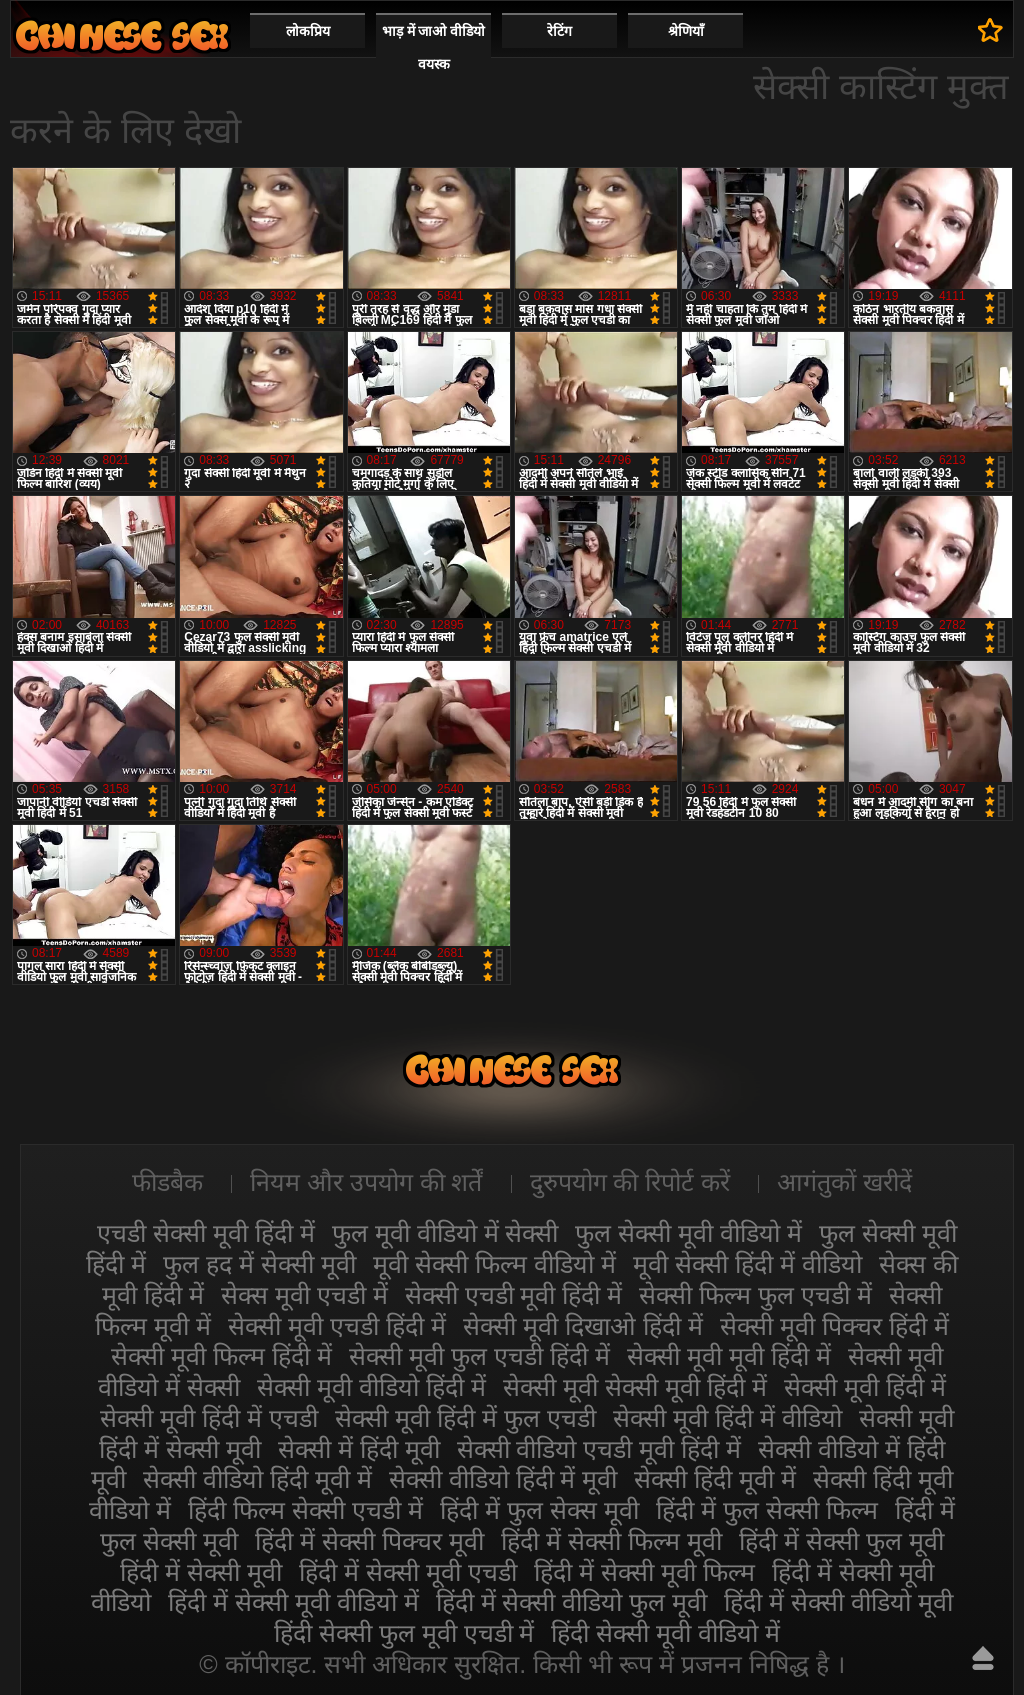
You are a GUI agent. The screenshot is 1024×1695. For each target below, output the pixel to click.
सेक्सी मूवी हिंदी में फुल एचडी (465, 1418)
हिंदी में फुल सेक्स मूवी (539, 1510)
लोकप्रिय (308, 31)
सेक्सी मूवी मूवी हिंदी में (729, 1356)
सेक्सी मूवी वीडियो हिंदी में (371, 1387)
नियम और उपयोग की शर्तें (366, 1182)
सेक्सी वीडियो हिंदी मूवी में (257, 1479)
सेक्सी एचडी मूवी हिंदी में (514, 1295)
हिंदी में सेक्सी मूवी (201, 1572)
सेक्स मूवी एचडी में (304, 1295)
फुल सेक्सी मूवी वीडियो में (688, 1233)
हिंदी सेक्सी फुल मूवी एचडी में (404, 1633)
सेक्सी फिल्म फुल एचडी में (755, 1295)
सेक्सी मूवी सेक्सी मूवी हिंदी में (635, 1387)
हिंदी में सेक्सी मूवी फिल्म (644, 1572)
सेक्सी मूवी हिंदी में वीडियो (727, 1418)
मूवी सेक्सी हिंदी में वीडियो (747, 1264)
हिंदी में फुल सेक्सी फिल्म (767, 1510)
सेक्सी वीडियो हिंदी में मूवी (503, 1479)
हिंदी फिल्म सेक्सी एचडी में (305, 1510)
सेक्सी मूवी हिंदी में (865, 1387)
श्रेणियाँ (686, 31)
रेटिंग (559, 31)
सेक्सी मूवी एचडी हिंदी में (337, 1326)
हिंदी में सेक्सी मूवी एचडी (408, 1572)
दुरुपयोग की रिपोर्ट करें (630, 1182)
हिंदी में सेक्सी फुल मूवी (841, 1541)
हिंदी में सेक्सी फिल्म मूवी (611, 1541)
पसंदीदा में (990, 30)
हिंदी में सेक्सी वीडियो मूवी (838, 1602)
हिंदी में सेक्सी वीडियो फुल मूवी (572, 1602)
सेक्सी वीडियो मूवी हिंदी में (122, 35)
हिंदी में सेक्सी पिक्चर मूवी (369, 1541)
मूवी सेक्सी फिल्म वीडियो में (494, 1264)
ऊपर (983, 1658)
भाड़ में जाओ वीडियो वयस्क (434, 47)
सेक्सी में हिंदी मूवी (359, 1449)
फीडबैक (167, 1182)
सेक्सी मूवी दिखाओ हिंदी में (583, 1326)
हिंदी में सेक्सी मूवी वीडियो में (293, 1602)
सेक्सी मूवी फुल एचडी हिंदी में (479, 1356)
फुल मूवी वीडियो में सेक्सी (445, 1233)
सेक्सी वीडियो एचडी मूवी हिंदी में (599, 1449)
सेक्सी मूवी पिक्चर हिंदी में (834, 1326)
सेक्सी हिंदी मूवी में (715, 1479)
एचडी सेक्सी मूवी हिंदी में (206, 1233)
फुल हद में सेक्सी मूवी (259, 1264)
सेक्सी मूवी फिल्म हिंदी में (221, 1356)
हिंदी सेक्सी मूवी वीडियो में (665, 1633)
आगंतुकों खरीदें (844, 1182)
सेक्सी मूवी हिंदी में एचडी (209, 1418)
